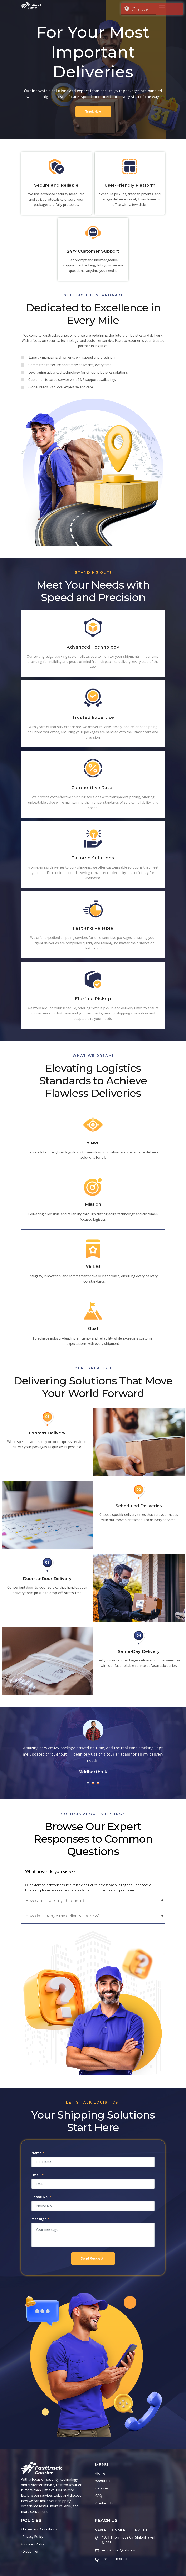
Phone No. (39, 2178)
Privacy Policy (34, 2518)
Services (104, 2470)
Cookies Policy (35, 2525)
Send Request (92, 2240)
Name (36, 2134)
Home (102, 2455)
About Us (105, 2462)
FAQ (101, 2477)
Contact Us (106, 2484)
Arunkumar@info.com (119, 2531)
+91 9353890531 (114, 2540)
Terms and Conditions (41, 2511)
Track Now (93, 111)
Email (36, 2156)
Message (38, 2200)
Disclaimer (32, 2533)
